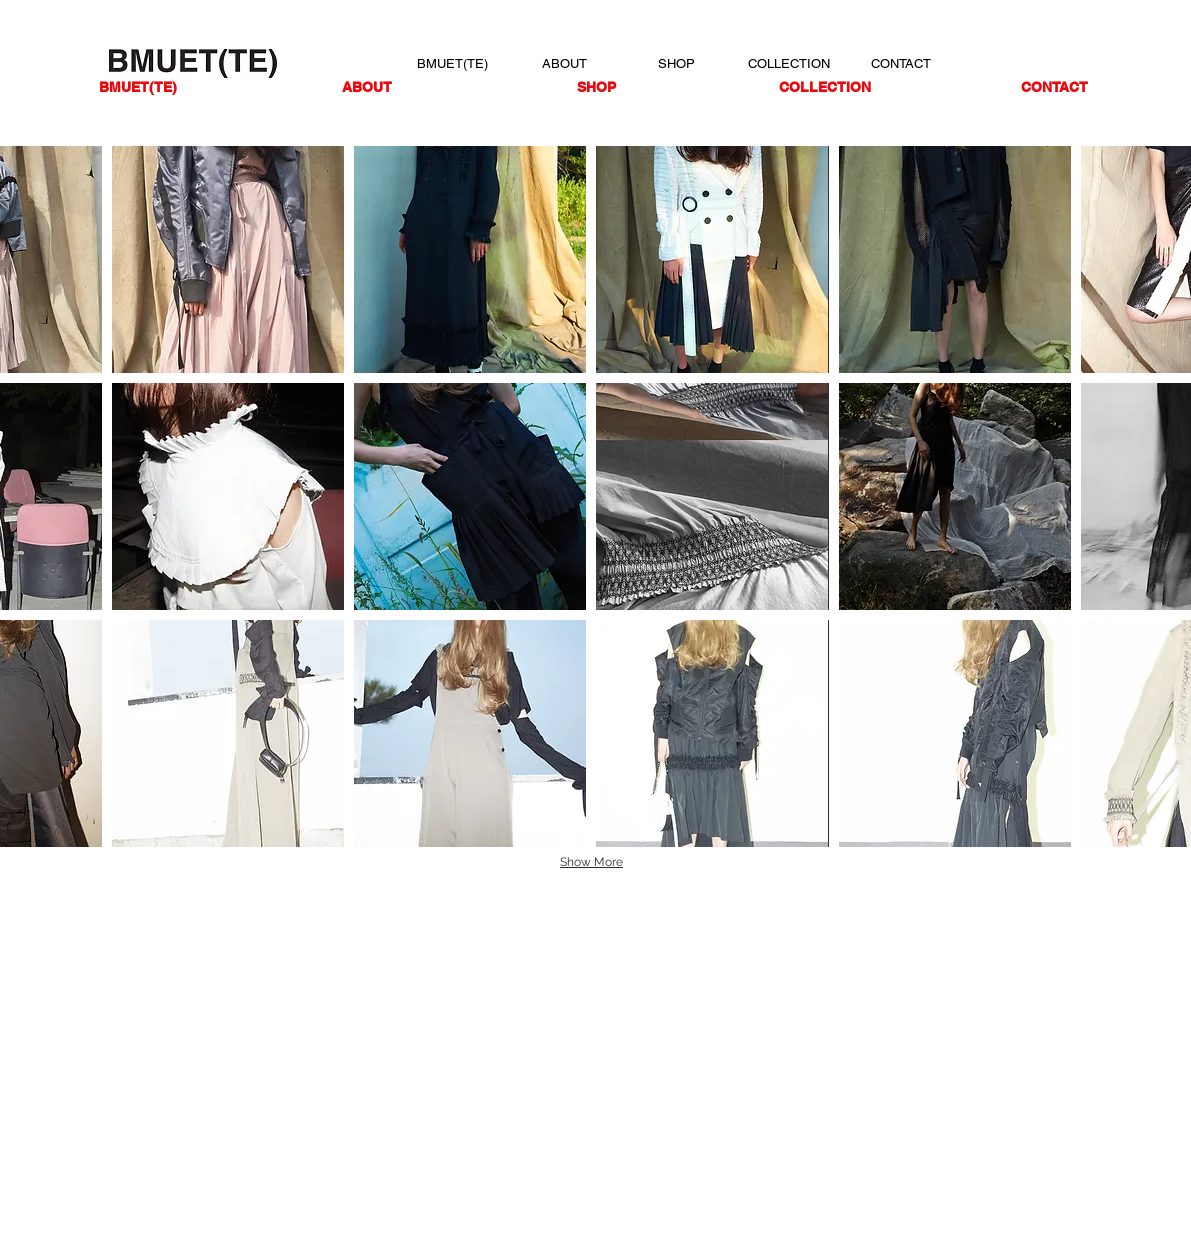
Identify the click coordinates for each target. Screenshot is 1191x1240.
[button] (228, 259)
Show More (591, 862)
